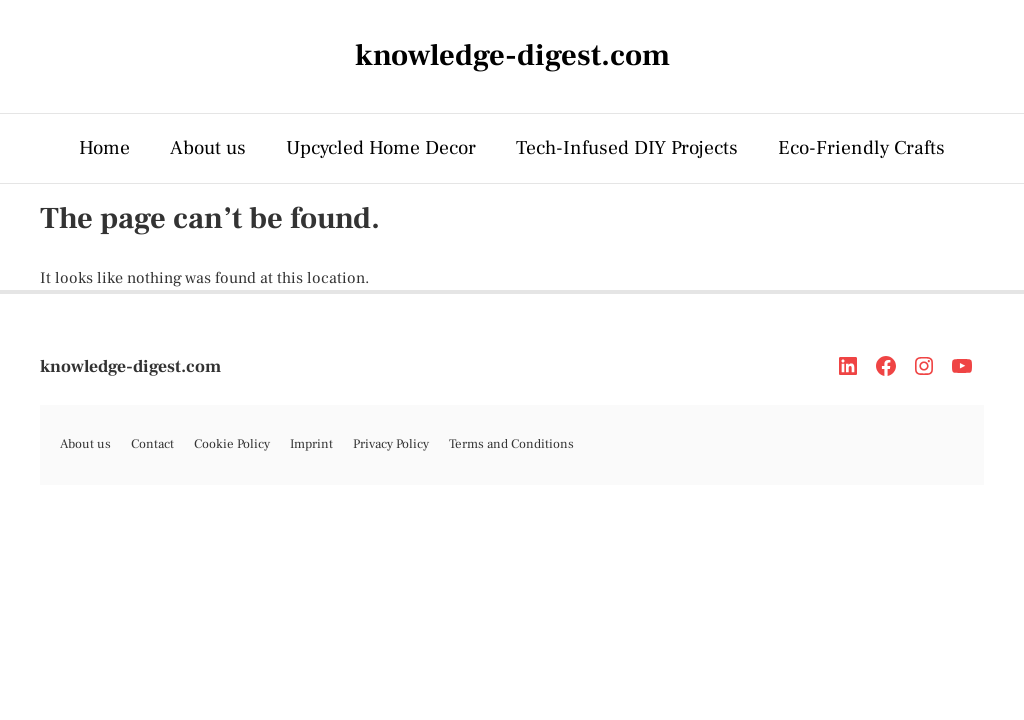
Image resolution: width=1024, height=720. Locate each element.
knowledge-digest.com (130, 366)
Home (104, 148)
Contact (152, 444)
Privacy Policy (391, 444)
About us (208, 148)
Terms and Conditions (511, 444)
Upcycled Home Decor (381, 148)
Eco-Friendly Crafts (861, 148)
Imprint (311, 444)
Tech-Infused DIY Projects (627, 148)
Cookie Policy (232, 444)
